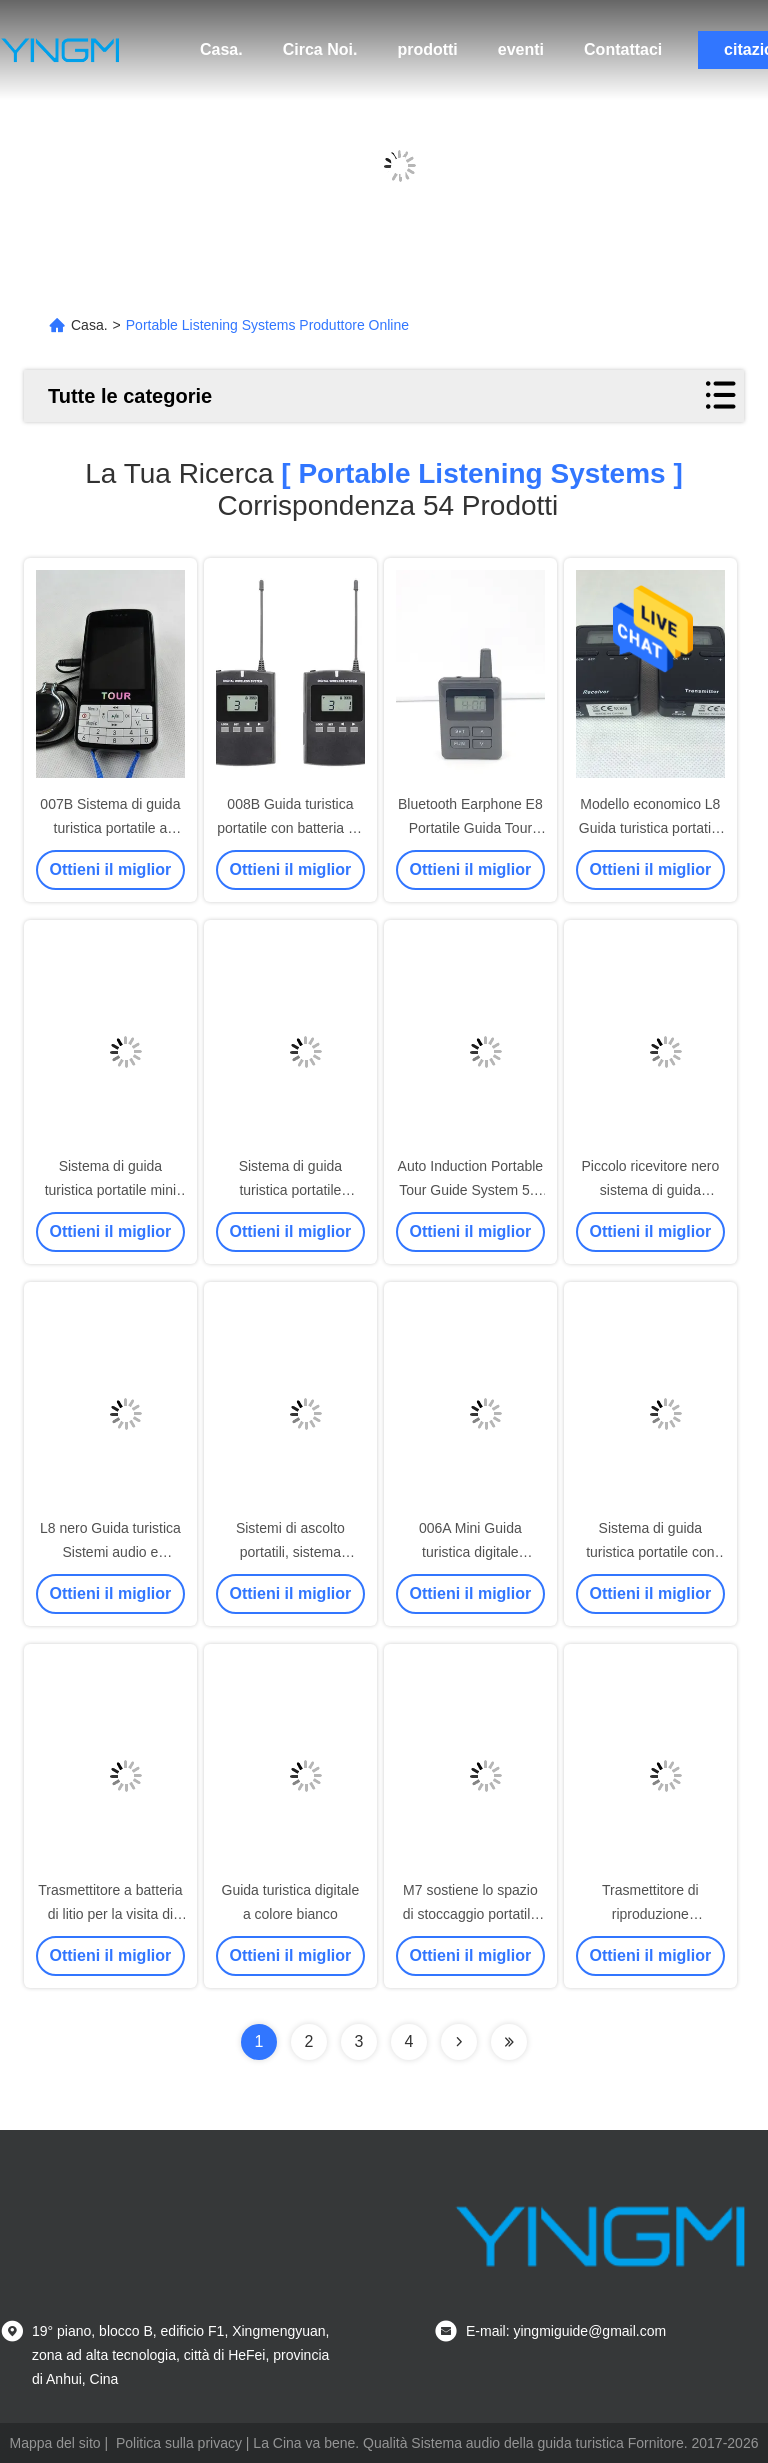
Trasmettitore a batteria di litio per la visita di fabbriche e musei (110, 1914)
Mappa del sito (55, 2443)
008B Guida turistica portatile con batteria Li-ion (290, 828)
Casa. (221, 49)
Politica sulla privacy (179, 2443)
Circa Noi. (320, 49)
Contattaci (623, 49)
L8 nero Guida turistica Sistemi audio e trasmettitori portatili (110, 1552)
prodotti (427, 49)
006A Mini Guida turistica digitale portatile (470, 1552)
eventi (521, 49)
